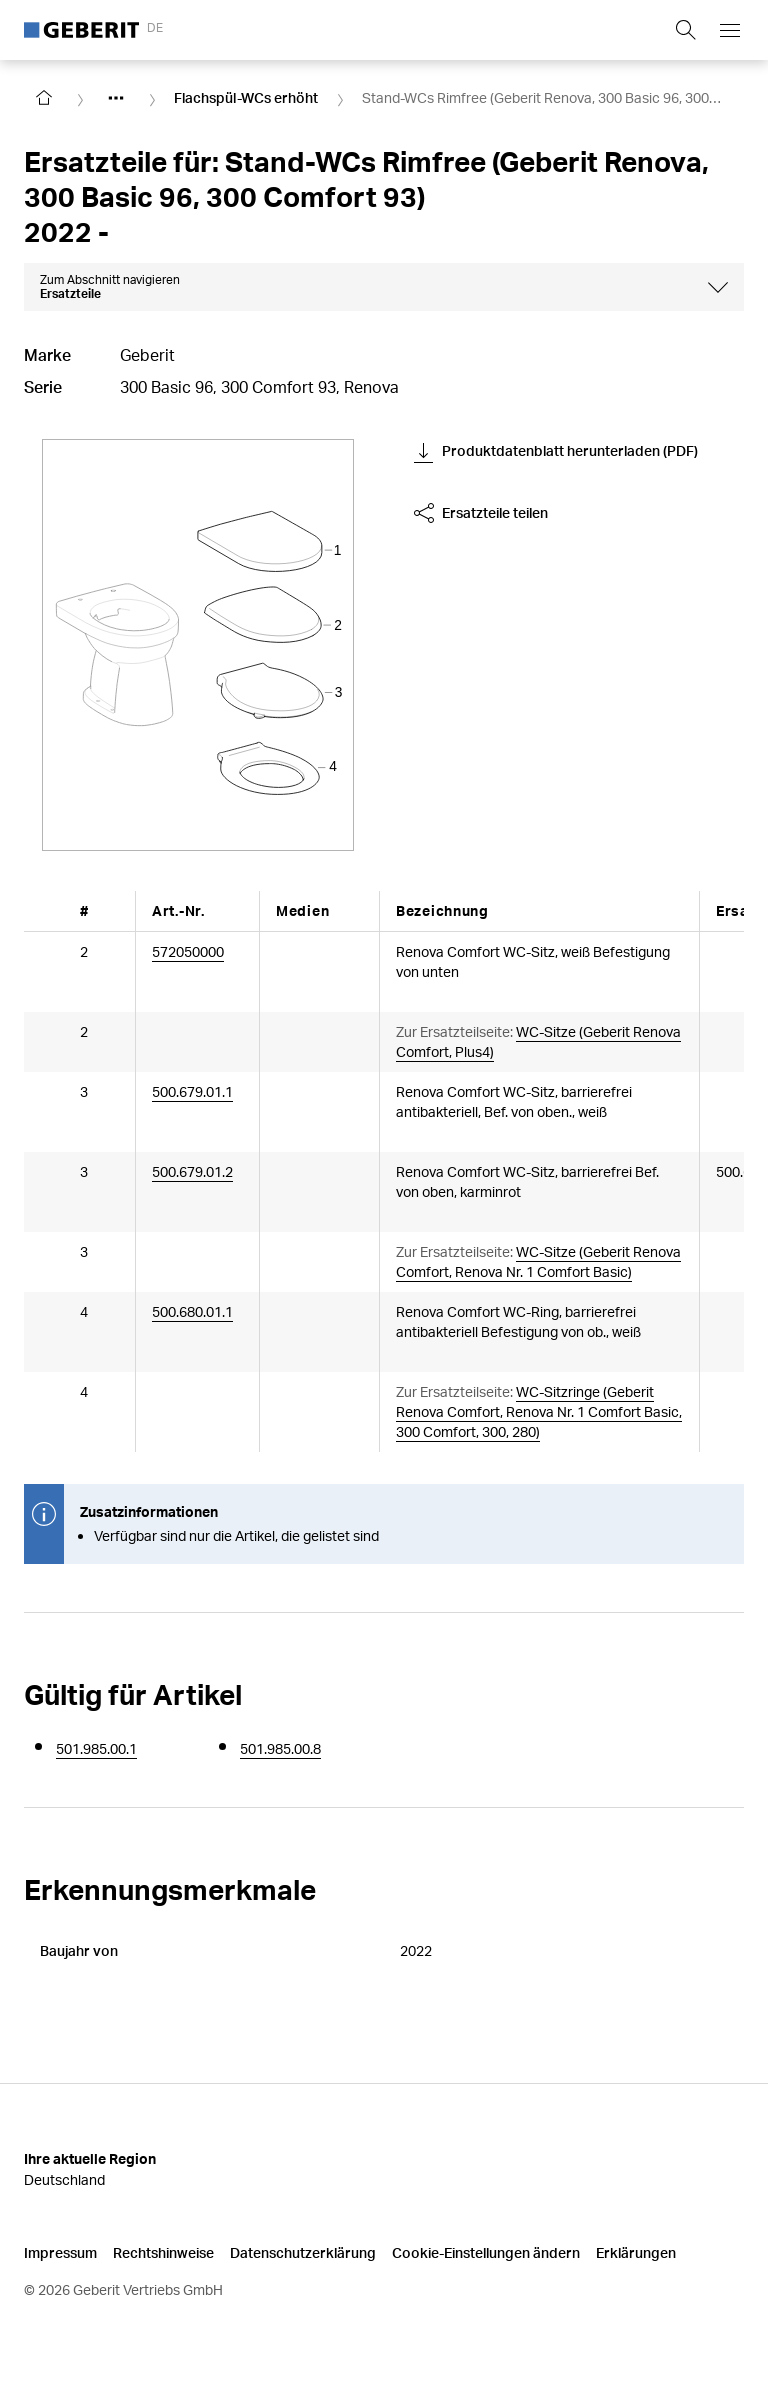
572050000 (188, 950)
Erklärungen (636, 2251)
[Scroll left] (52, 910)
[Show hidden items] (116, 98)
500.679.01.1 (192, 1090)
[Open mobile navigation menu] (730, 30)
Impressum (60, 2251)
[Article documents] (296, 963)
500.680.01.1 (192, 1310)
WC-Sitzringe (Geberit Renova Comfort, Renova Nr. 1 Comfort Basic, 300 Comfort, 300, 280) (539, 1410)
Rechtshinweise (163, 2251)
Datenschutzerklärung (303, 2251)
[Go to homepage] (44, 98)
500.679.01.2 (192, 1170)
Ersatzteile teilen (481, 513)
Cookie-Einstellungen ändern (486, 2251)
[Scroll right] (716, 910)
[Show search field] (686, 30)
